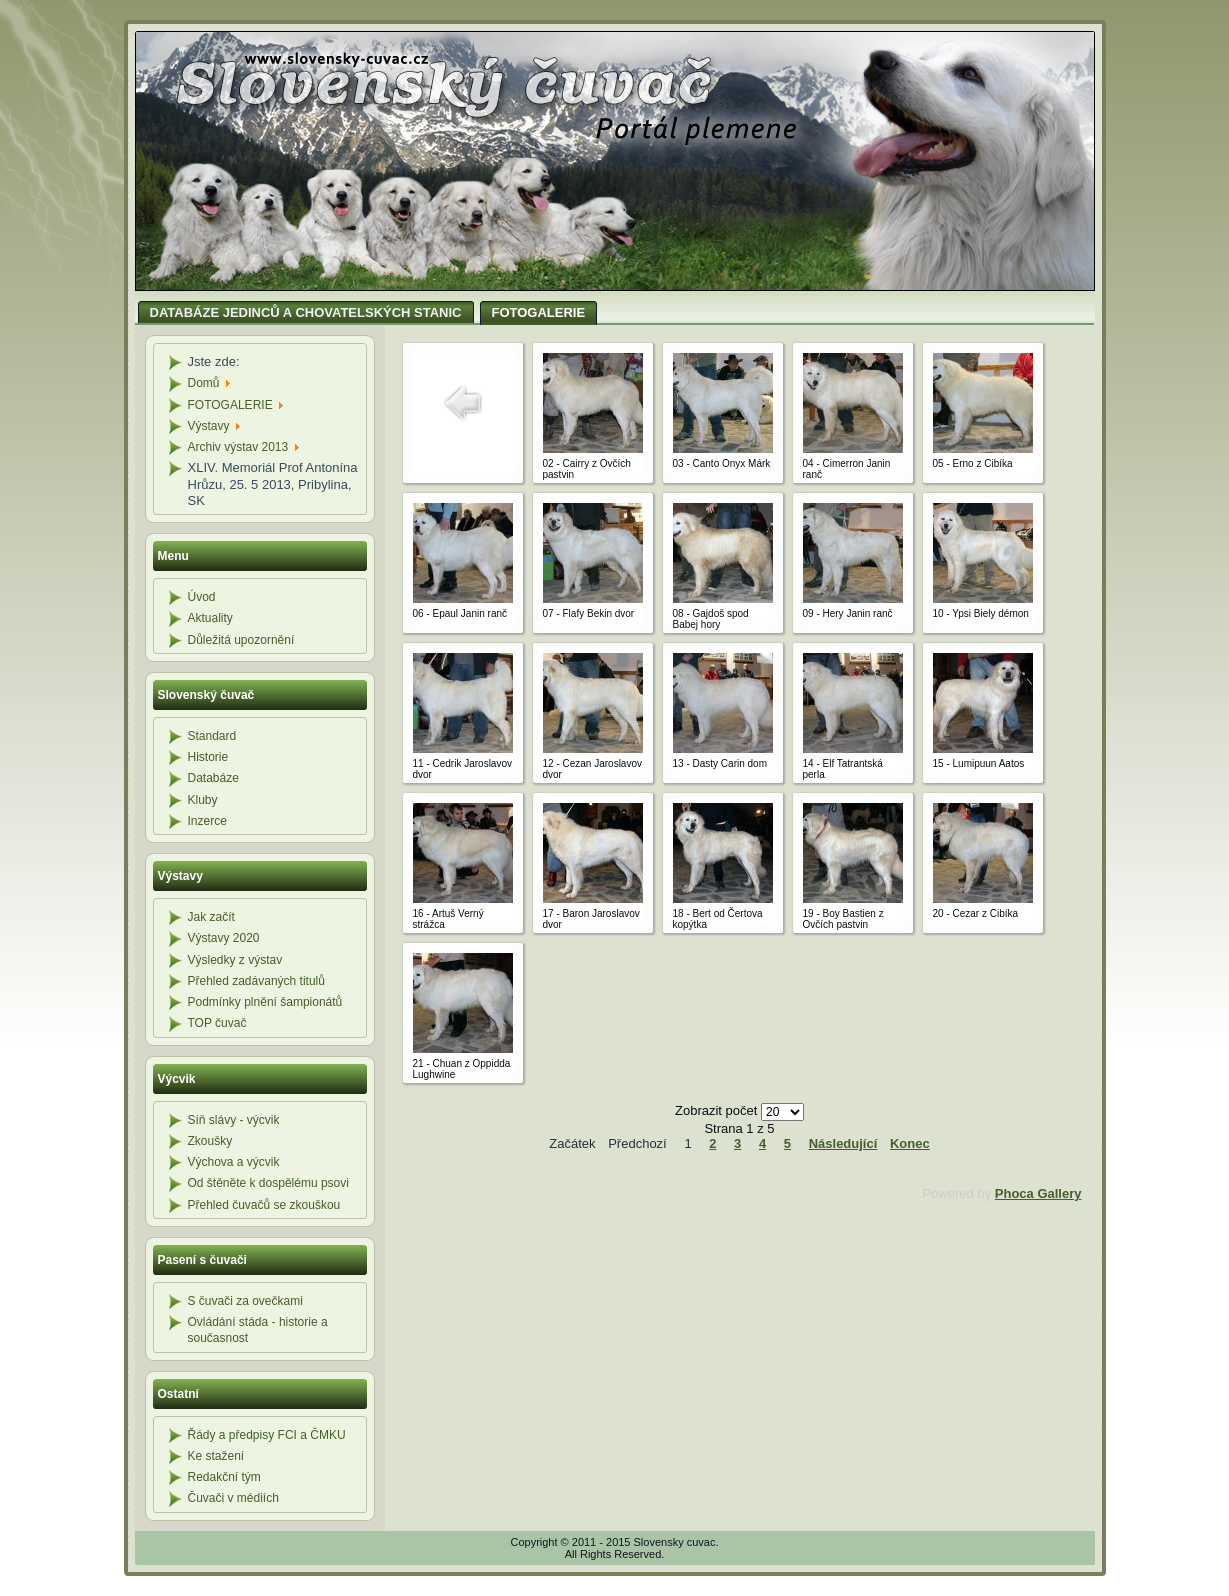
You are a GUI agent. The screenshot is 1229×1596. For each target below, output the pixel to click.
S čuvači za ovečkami (245, 1301)
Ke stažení (216, 1456)
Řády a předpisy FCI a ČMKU (267, 1435)
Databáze (213, 778)
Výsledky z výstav (235, 960)
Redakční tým (224, 1477)
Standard (212, 736)
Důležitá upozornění (241, 640)
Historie (208, 757)
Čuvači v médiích (233, 1498)
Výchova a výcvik (234, 1162)
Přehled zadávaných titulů (256, 981)
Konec (910, 1143)
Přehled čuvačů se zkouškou (264, 1205)
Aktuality (210, 618)
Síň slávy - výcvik (234, 1120)
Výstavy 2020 (224, 938)
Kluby (203, 800)
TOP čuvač (217, 1023)
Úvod (202, 597)
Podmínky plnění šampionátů (265, 1002)
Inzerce (207, 821)
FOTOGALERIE (539, 312)
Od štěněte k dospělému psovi (268, 1183)
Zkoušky (210, 1141)
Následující (843, 1143)
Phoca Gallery (1038, 1193)
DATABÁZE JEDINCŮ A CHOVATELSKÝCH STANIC (306, 312)
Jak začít (211, 917)
